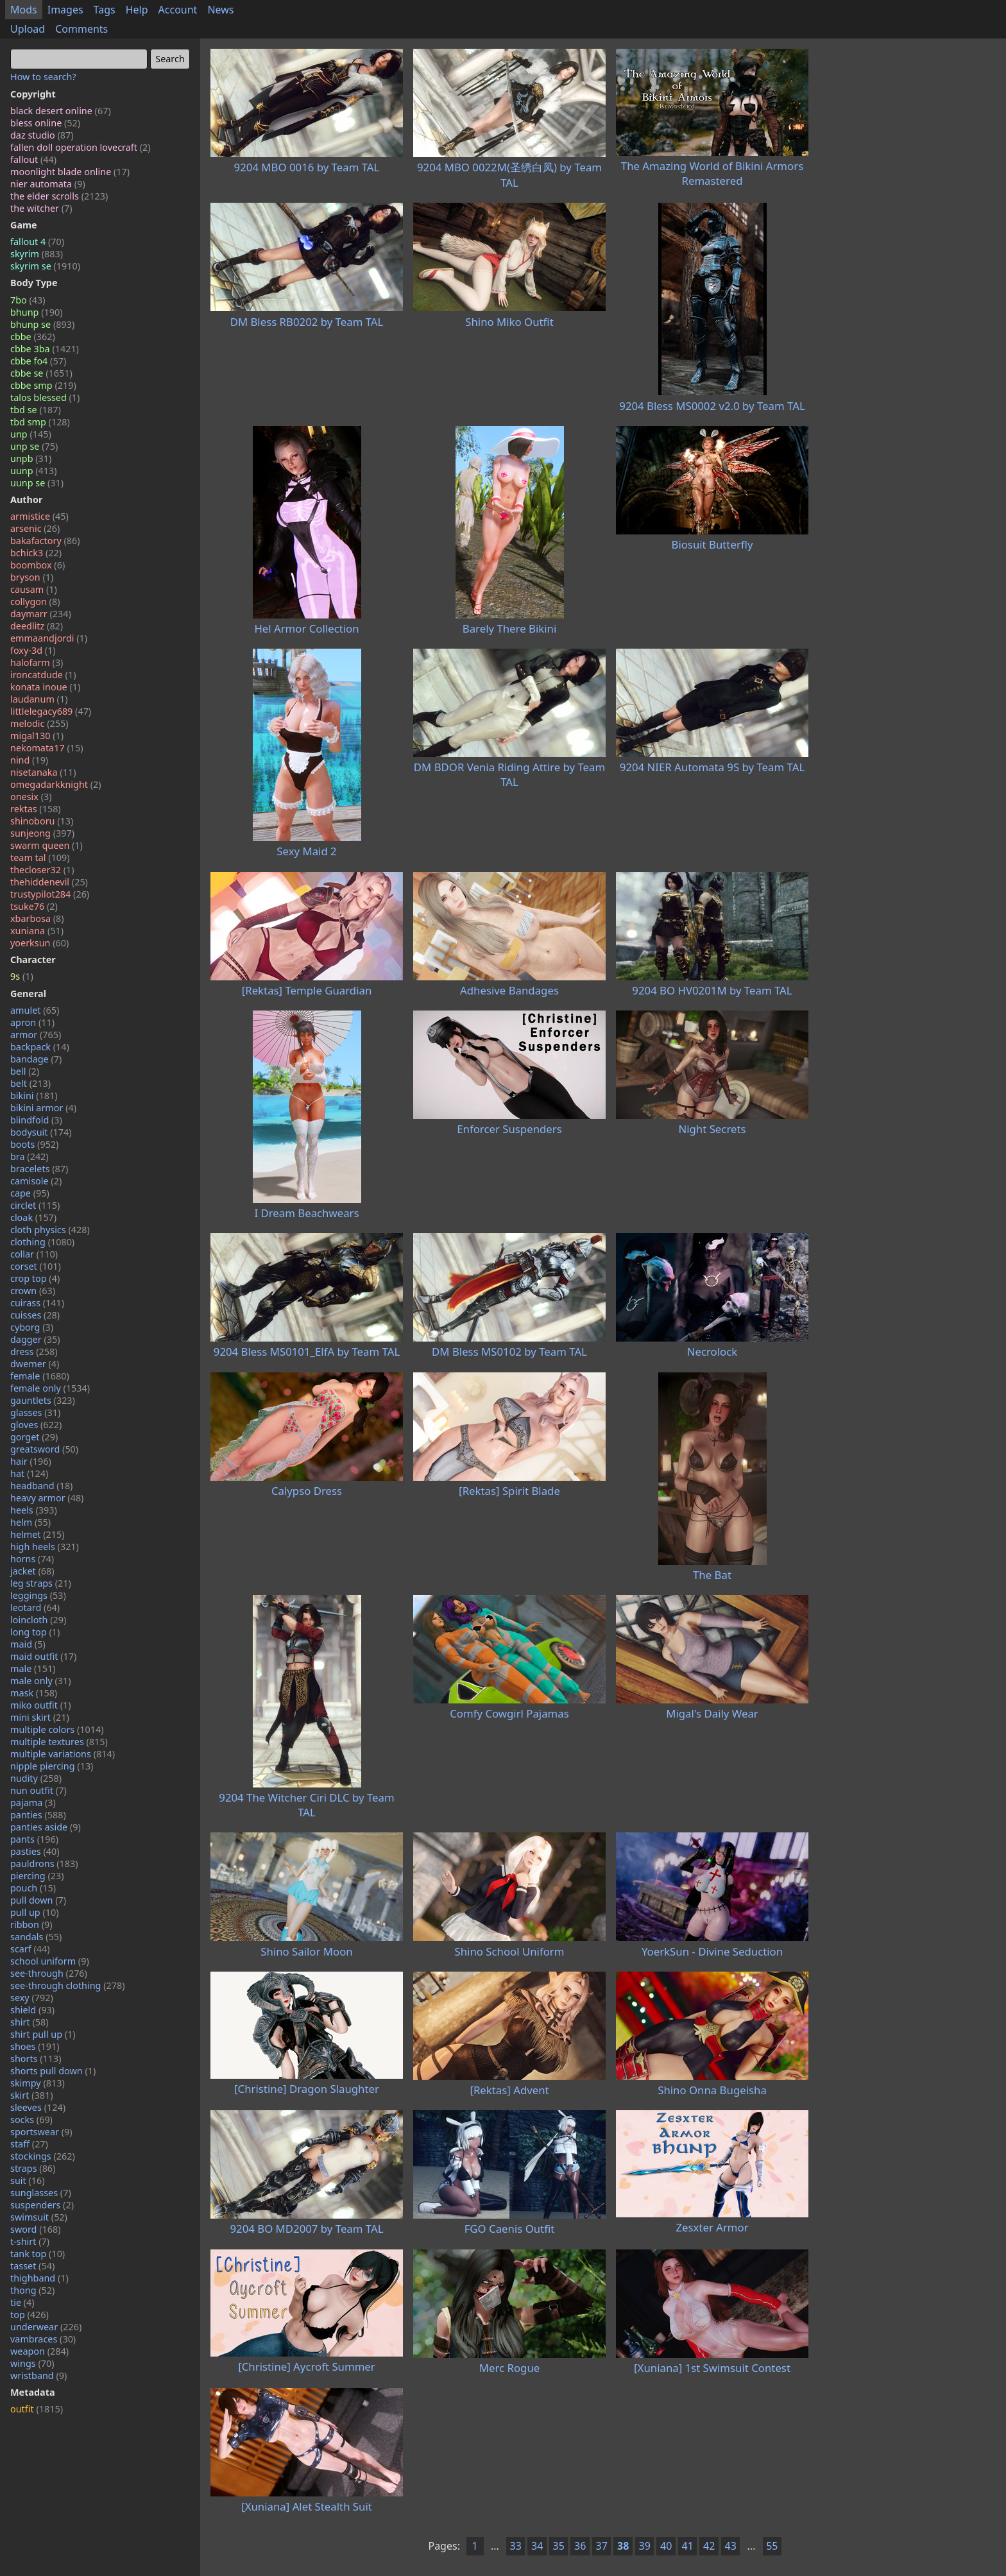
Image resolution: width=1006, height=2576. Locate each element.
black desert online (60, 111)
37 (602, 2546)
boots (34, 1144)
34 (537, 2546)
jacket (32, 1571)
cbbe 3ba (44, 349)
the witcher (41, 208)
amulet (34, 1010)
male (32, 1668)
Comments (81, 29)
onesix (31, 796)
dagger (35, 1339)
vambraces (43, 2339)
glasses (35, 1412)
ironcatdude (43, 675)
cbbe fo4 (38, 361)
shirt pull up (43, 2034)
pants (34, 1839)
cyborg (31, 1327)
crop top (35, 1278)
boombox (37, 565)
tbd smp (40, 422)
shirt (29, 2022)
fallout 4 (37, 241)
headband (41, 1486)
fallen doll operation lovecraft (80, 147)
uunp (33, 471)
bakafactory (45, 540)
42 (709, 2546)
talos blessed (45, 397)
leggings (38, 1595)
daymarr (40, 614)
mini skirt (39, 1717)
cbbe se (41, 373)
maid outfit (43, 1656)
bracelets (39, 1169)
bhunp (36, 312)
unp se (34, 446)
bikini (34, 1095)
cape (29, 1193)
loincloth (38, 1620)
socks (31, 2119)
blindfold (36, 1120)
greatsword (44, 1449)
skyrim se (45, 266)
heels (33, 1510)
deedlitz (36, 626)
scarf (30, 1949)
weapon (39, 2351)
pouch (33, 1888)
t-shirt (29, 2241)
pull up (34, 1912)
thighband (39, 2278)
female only (50, 1388)
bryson (31, 577)
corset (35, 1266)
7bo (28, 300)
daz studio (42, 135)
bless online (45, 123)
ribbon (31, 1924)
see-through (48, 1973)
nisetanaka (43, 772)
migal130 (37, 735)
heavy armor (46, 1498)
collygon (35, 601)
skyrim (36, 254)
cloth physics (50, 1230)
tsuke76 (34, 906)
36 (580, 2546)
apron (32, 1022)
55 (772, 2546)
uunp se (37, 483)
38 (623, 2546)
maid (28, 1644)
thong (32, 2290)
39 (645, 2546)
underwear (45, 2327)
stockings (42, 2156)
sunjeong (42, 833)
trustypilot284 (49, 894)
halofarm (36, 662)
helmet (37, 1534)
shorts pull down (53, 2071)
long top (35, 1632)
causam (33, 589)
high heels (44, 1546)
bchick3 (36, 553)
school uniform (49, 1961)
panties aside (45, 1827)
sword (35, 2229)
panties (38, 1815)
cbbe (32, 336)
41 (688, 2546)
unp (30, 434)
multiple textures (59, 1742)
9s (21, 976)
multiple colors (57, 1729)
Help (137, 10)
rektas (35, 809)
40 (666, 2546)
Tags (104, 10)
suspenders (42, 2205)
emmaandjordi (48, 638)
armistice (39, 516)
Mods (23, 10)
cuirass (37, 1303)
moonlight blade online (70, 172)
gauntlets (42, 1400)
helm (30, 1522)
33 (516, 2546)
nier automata (47, 184)
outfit (36, 2409)
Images (65, 10)
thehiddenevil (49, 882)
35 (559, 2546)
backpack (39, 1047)
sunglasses (40, 2193)
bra (29, 1156)
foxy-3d (33, 650)
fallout (33, 159)
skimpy (37, 2083)
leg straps (40, 1583)
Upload (27, 29)
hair (30, 1461)
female (39, 1376)
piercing (37, 1876)
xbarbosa (37, 918)
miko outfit (40, 1705)
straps (32, 2168)
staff (29, 2144)
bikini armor (43, 1108)
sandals (36, 1937)
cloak (33, 1217)
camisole (36, 1181)
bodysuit (41, 1132)
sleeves (37, 2107)
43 (731, 2546)
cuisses (35, 1315)
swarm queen (46, 845)
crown (32, 1290)
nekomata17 (46, 748)
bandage (36, 1059)
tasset (32, 2266)
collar (34, 1254)
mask (33, 1693)
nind (29, 760)
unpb (30, 458)
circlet (35, 1205)
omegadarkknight (55, 784)
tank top (37, 2254)
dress (34, 1351)
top (29, 2314)
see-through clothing (67, 1985)
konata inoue (45, 687)
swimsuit (38, 2217)
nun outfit (38, 1790)
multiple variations (62, 1754)
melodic (39, 723)
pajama (33, 1802)
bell (24, 1071)
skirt (31, 2095)
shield (32, 2010)
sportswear (41, 2132)
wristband (38, 2375)
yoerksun (39, 943)
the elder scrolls (59, 196)
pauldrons (44, 1863)
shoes (35, 2046)
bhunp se (42, 324)
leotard (35, 1607)
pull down (38, 1900)
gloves (36, 1425)
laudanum (38, 699)
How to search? (43, 77)
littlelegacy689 (50, 711)
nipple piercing (51, 1766)
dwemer (34, 1364)
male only (40, 1681)
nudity (36, 1778)
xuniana (37, 931)
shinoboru (41, 821)
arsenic (35, 528)
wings (32, 2363)
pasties (35, 1851)
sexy (31, 1998)
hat (29, 1473)
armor (35, 1034)
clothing (42, 1242)
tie (22, 2302)
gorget (34, 1437)
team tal (40, 857)
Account (178, 10)
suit (27, 2180)
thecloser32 (42, 870)
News (220, 10)
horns (32, 1559)
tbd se (35, 410)
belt (30, 1083)
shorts (36, 2058)
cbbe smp (43, 385)
